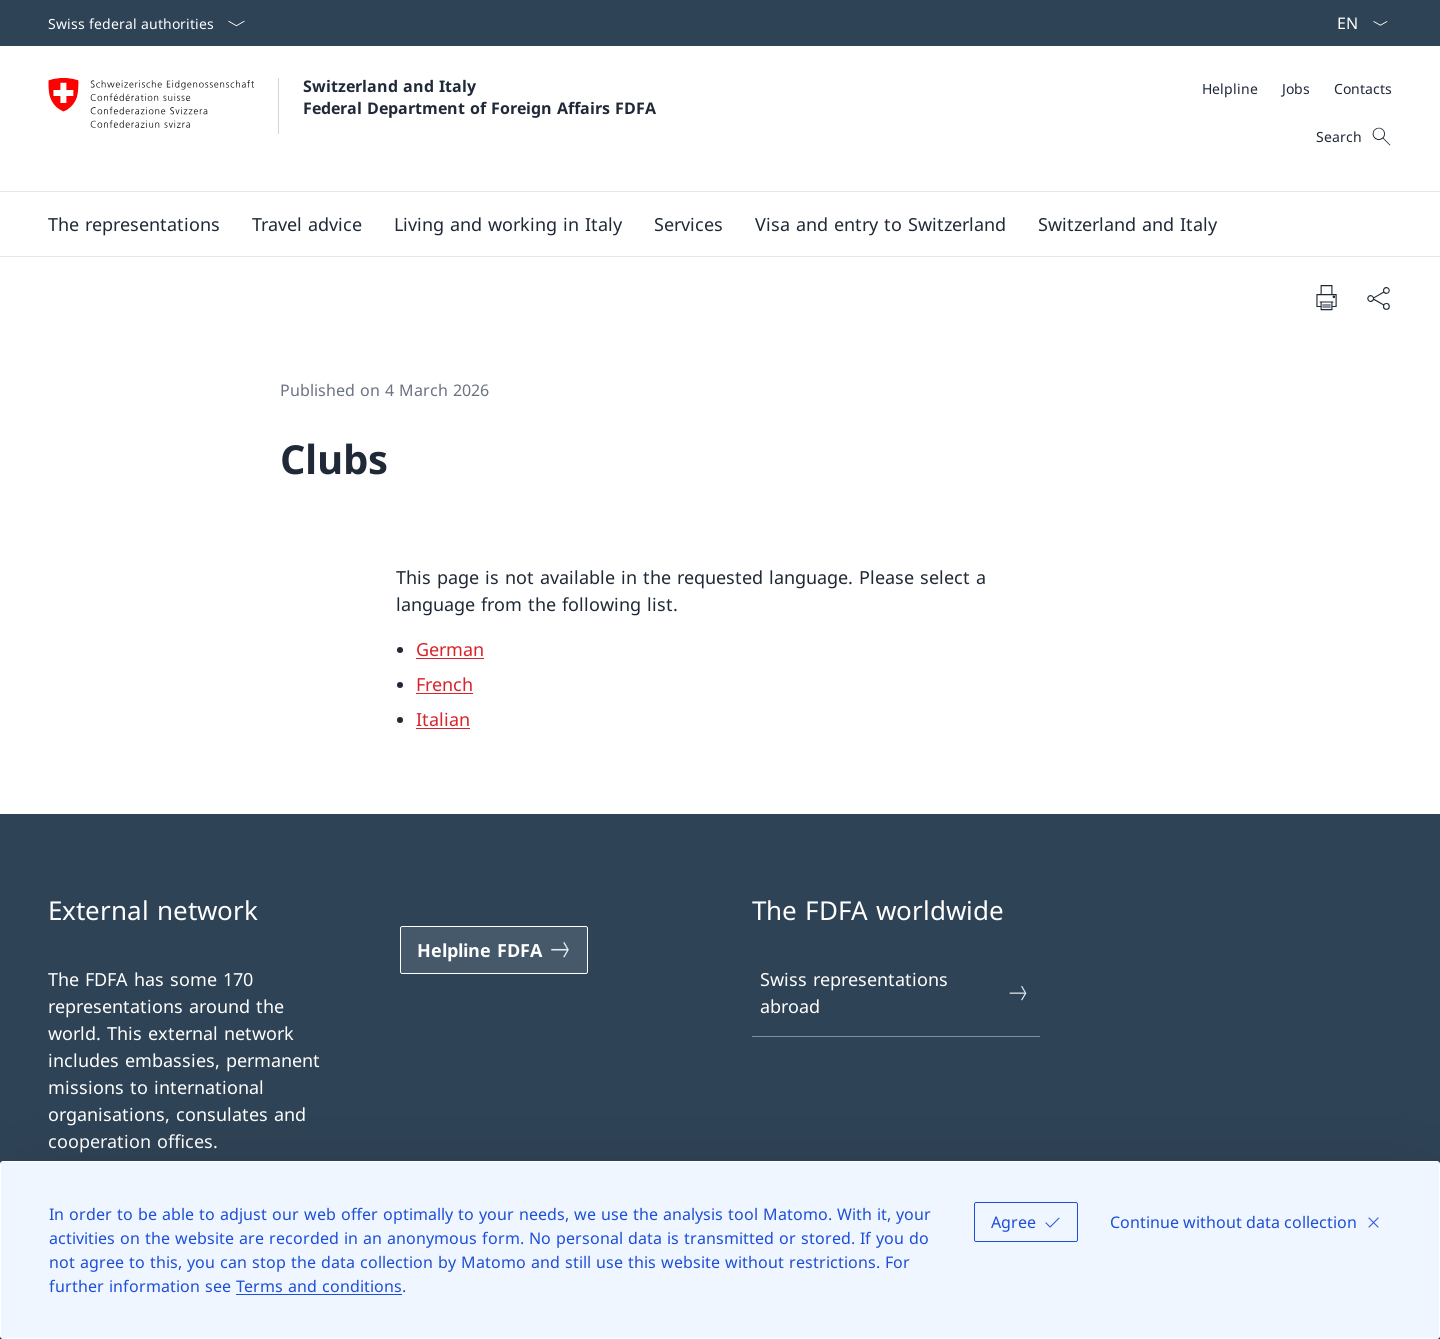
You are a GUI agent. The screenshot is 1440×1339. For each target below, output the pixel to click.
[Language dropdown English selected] (1356, 23)
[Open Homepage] (352, 118)
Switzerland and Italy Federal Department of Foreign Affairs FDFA (479, 97)
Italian (443, 719)
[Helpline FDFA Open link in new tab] (494, 950)
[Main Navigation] (704, 224)
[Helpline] (1230, 88)
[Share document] (1378, 297)
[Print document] (1326, 297)
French (444, 684)
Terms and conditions (319, 1286)
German (450, 649)
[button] (134, 224)
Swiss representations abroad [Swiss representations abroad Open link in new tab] (895, 992)
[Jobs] (1296, 88)
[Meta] (1297, 88)
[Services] (688, 224)
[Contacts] (1363, 88)
